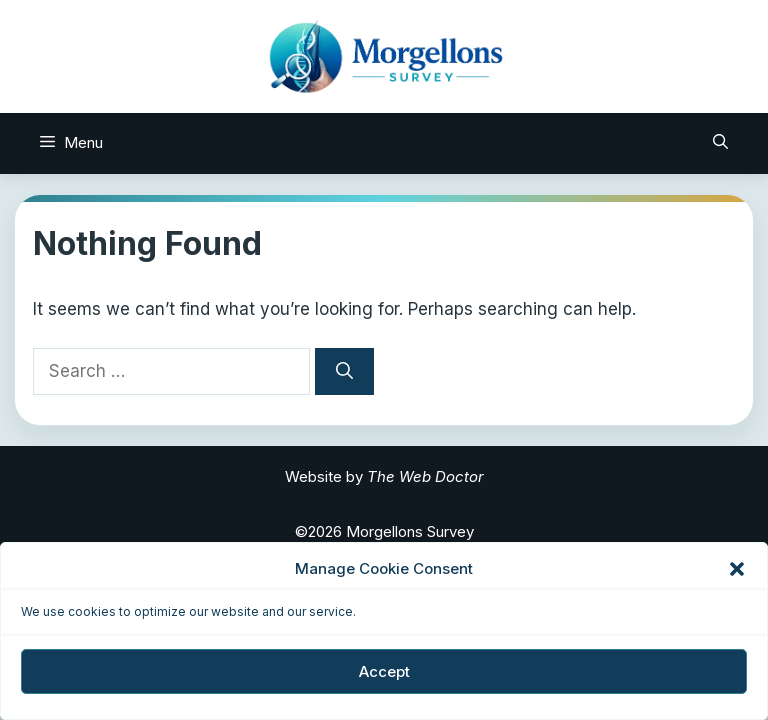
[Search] (344, 372)
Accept (384, 671)
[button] (737, 569)
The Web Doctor (425, 476)
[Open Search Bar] (720, 143)
